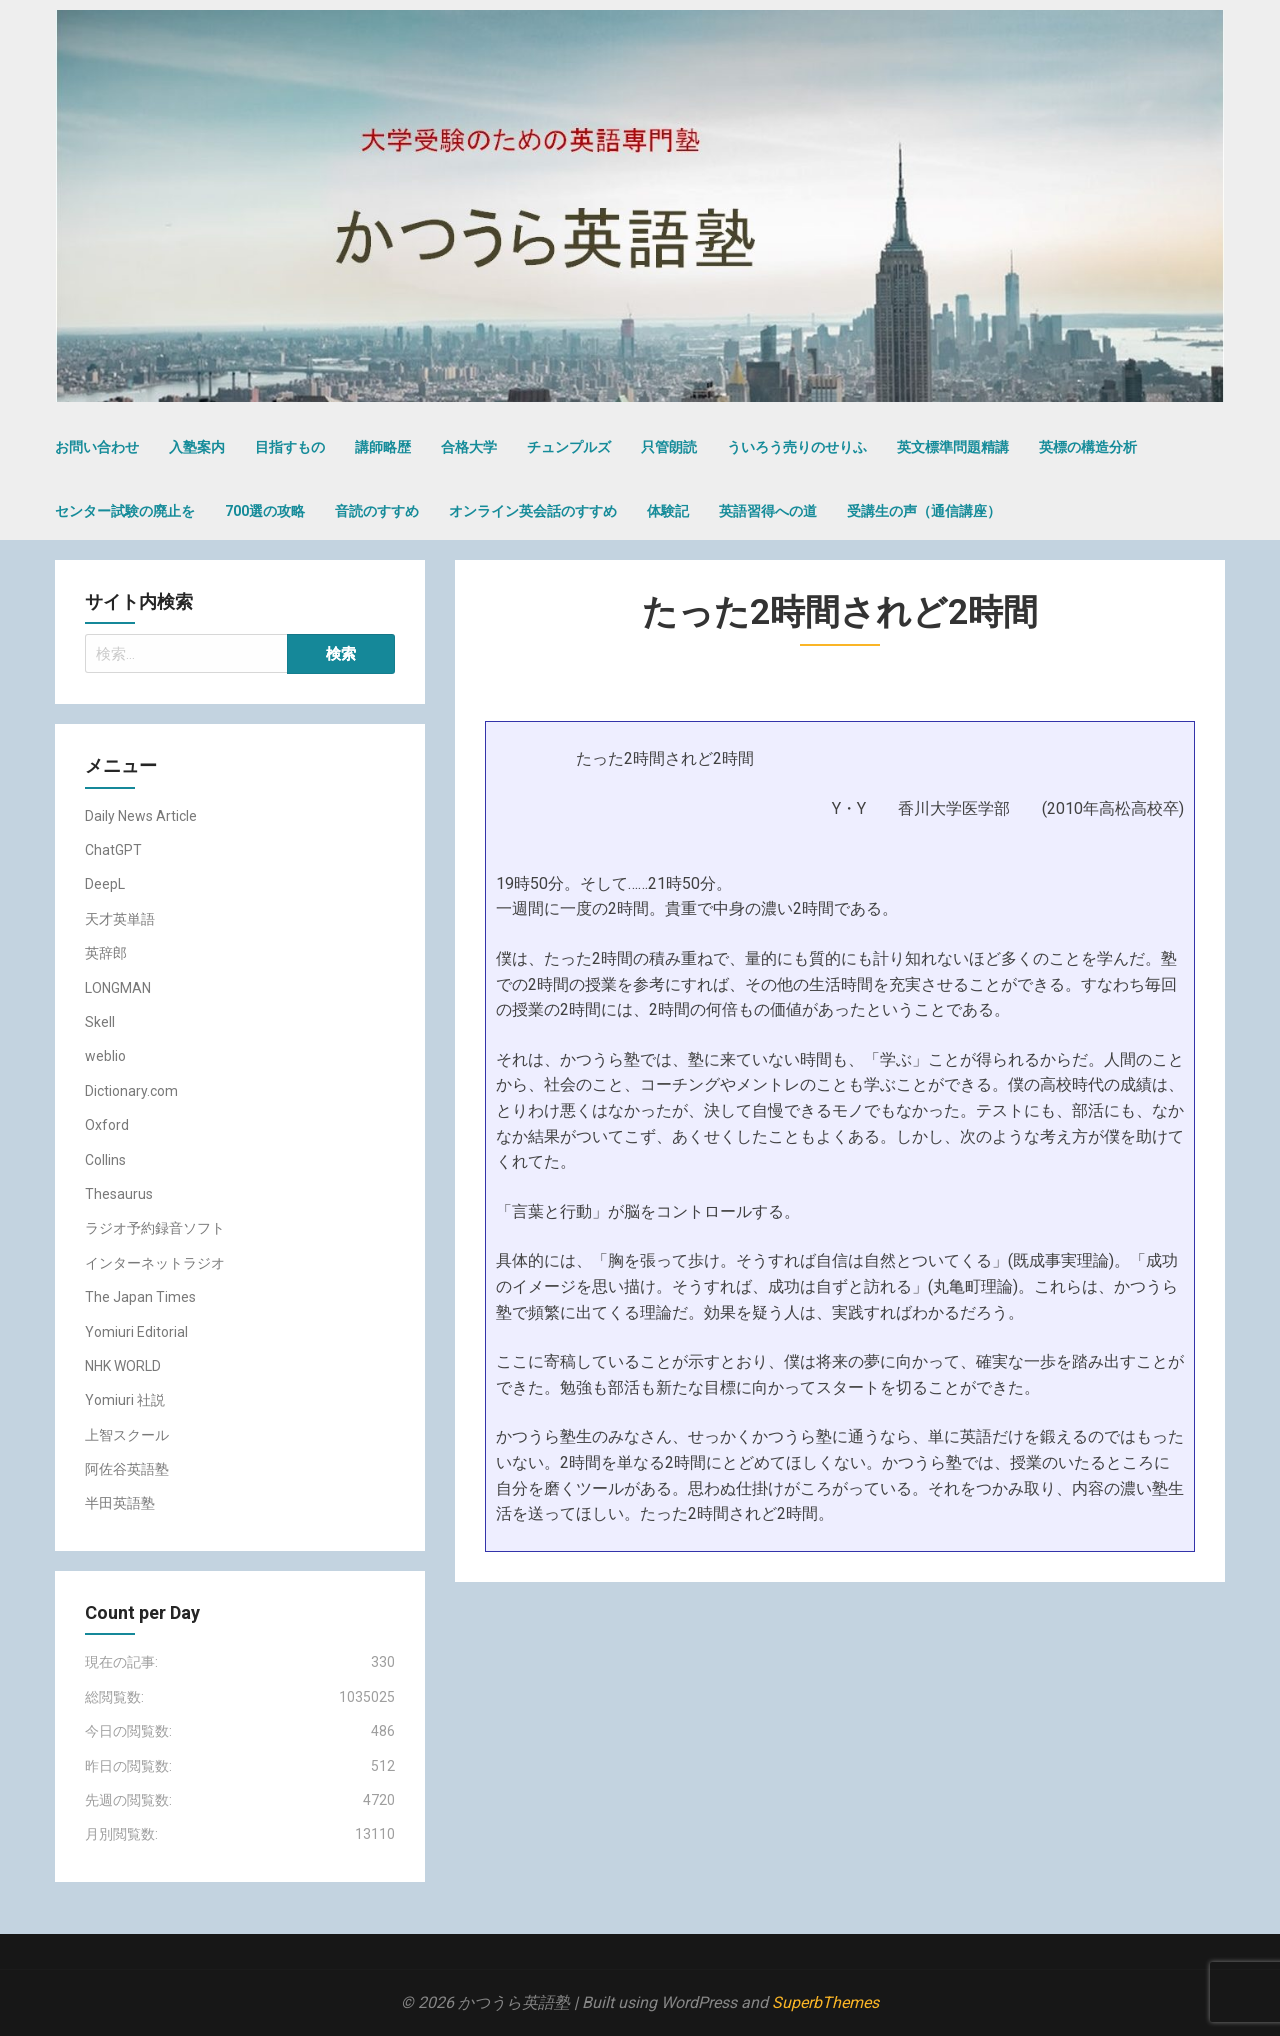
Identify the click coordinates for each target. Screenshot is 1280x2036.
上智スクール (127, 1435)
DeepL (105, 884)
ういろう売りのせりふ (797, 447)
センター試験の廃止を (125, 511)
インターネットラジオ (155, 1263)
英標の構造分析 (1088, 447)
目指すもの (290, 447)
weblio (105, 1056)
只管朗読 (669, 447)
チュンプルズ (569, 447)
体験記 (668, 511)
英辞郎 (106, 953)
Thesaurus (119, 1194)
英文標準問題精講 (953, 447)
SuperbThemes (825, 2002)
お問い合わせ (97, 447)
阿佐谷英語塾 (127, 1469)
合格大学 (469, 447)
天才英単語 (120, 919)
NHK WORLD (123, 1366)
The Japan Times (140, 1297)
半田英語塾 (120, 1503)
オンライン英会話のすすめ (533, 511)
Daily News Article (141, 816)
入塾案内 (197, 447)
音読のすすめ (377, 511)
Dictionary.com (131, 1091)
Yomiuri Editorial (136, 1332)
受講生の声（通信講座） (924, 511)
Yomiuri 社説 (125, 1400)
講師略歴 (383, 447)
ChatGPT (113, 850)
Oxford (107, 1125)
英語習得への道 (768, 511)
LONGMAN (118, 988)
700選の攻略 (265, 511)
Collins (105, 1160)
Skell (100, 1022)
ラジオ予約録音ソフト (155, 1228)
